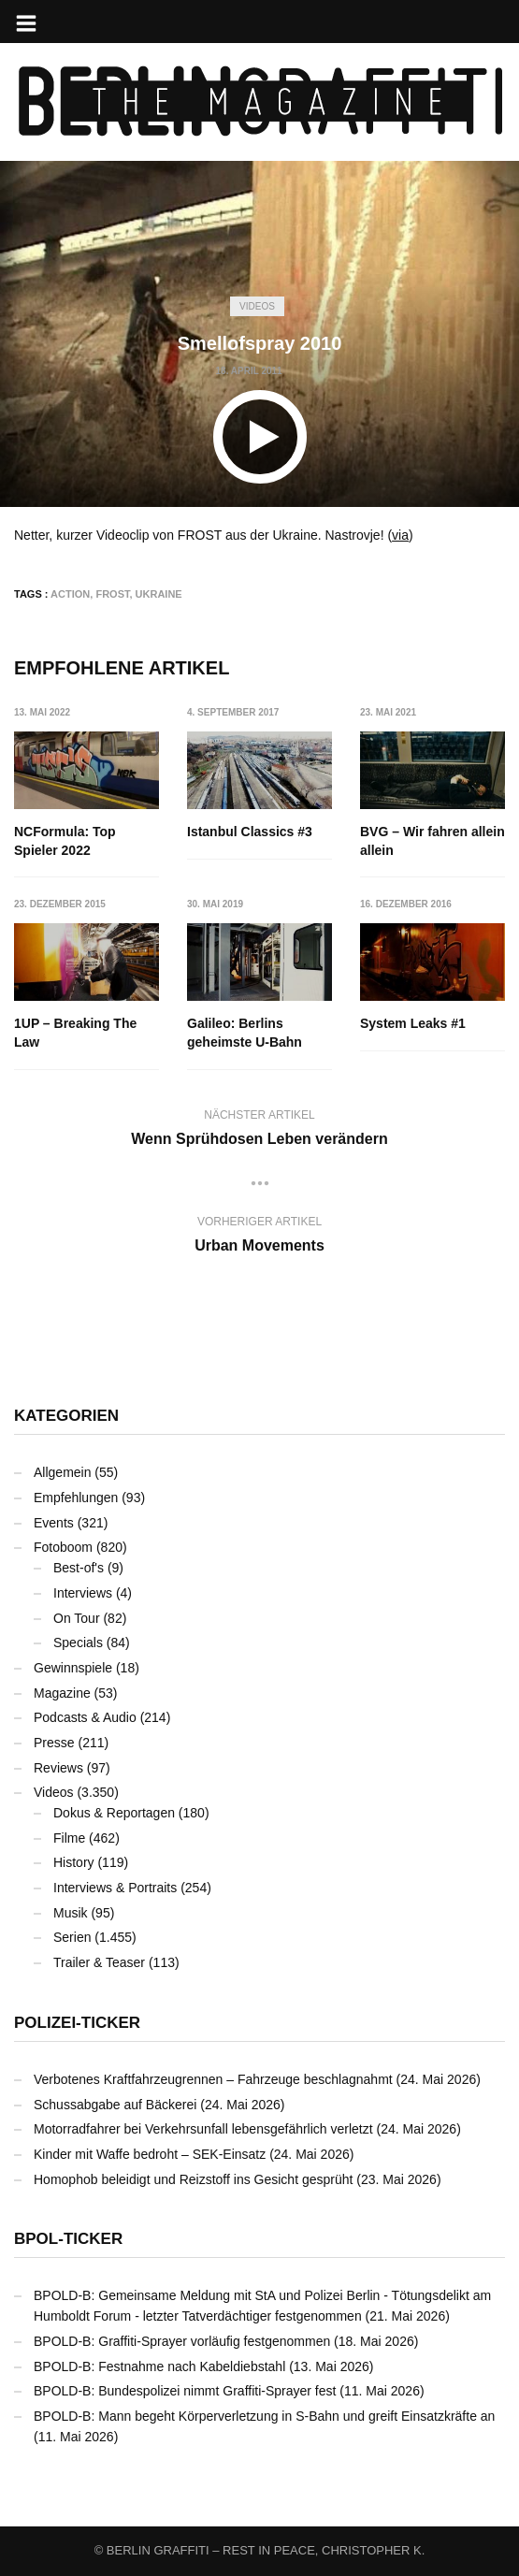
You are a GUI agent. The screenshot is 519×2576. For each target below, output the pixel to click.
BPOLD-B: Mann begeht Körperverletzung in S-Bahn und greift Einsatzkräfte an (264, 2416)
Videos (257, 306)
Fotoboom (63, 1547)
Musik (70, 1912)
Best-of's (78, 1567)
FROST (112, 594)
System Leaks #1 (413, 1023)
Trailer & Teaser (99, 1962)
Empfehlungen (76, 1497)
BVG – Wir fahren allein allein (432, 841)
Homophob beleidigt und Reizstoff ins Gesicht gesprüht (193, 2179)
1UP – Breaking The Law (75, 1032)
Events (54, 1522)
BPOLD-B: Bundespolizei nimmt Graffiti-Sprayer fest (185, 2390)
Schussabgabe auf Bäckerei (115, 2104)
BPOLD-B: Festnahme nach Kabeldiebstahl (159, 2366)
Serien (72, 1937)
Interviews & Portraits (115, 1887)
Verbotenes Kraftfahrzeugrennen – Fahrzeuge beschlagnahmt (213, 2079)
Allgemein (62, 1472)
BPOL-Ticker (68, 2239)
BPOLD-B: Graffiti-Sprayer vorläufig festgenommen (182, 2341)
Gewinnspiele (73, 1667)
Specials (78, 1642)
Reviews (58, 1767)
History (73, 1862)
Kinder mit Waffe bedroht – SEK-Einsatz (150, 2154)
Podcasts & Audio (85, 1717)
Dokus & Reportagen (114, 1812)
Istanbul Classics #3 (249, 831)
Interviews (82, 1592)
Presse (54, 1742)
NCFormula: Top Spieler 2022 (65, 841)
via (400, 535)
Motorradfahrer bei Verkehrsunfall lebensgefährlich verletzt (203, 2128)
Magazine (62, 1693)
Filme (69, 1838)
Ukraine (159, 594)
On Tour (76, 1618)
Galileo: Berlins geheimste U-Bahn (244, 1032)
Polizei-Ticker (77, 2023)
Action (70, 594)
